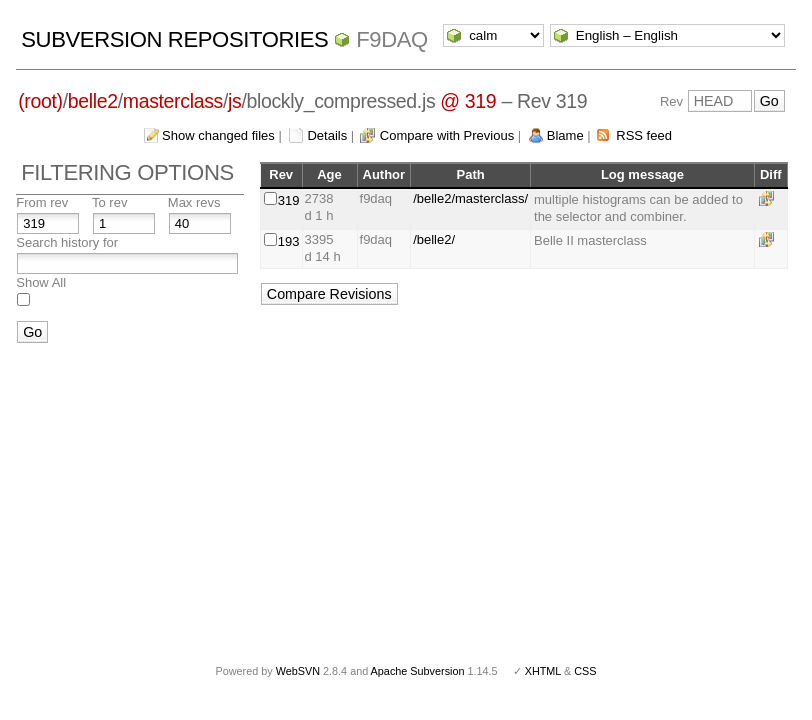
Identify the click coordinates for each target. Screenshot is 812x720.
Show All (41, 282)
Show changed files (218, 135)
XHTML (543, 671)
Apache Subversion (418, 671)
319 (289, 200)
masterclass (173, 101)
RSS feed (644, 135)
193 (289, 241)
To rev (109, 202)
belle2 (93, 101)
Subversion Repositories (174, 39)
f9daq (392, 39)
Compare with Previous (447, 135)
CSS (585, 671)
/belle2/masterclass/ (470, 198)
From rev (42, 202)
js (234, 101)
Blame (565, 135)
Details (327, 135)
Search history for (67, 242)
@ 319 (468, 101)
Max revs (194, 202)
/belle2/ (434, 239)
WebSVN (298, 671)
